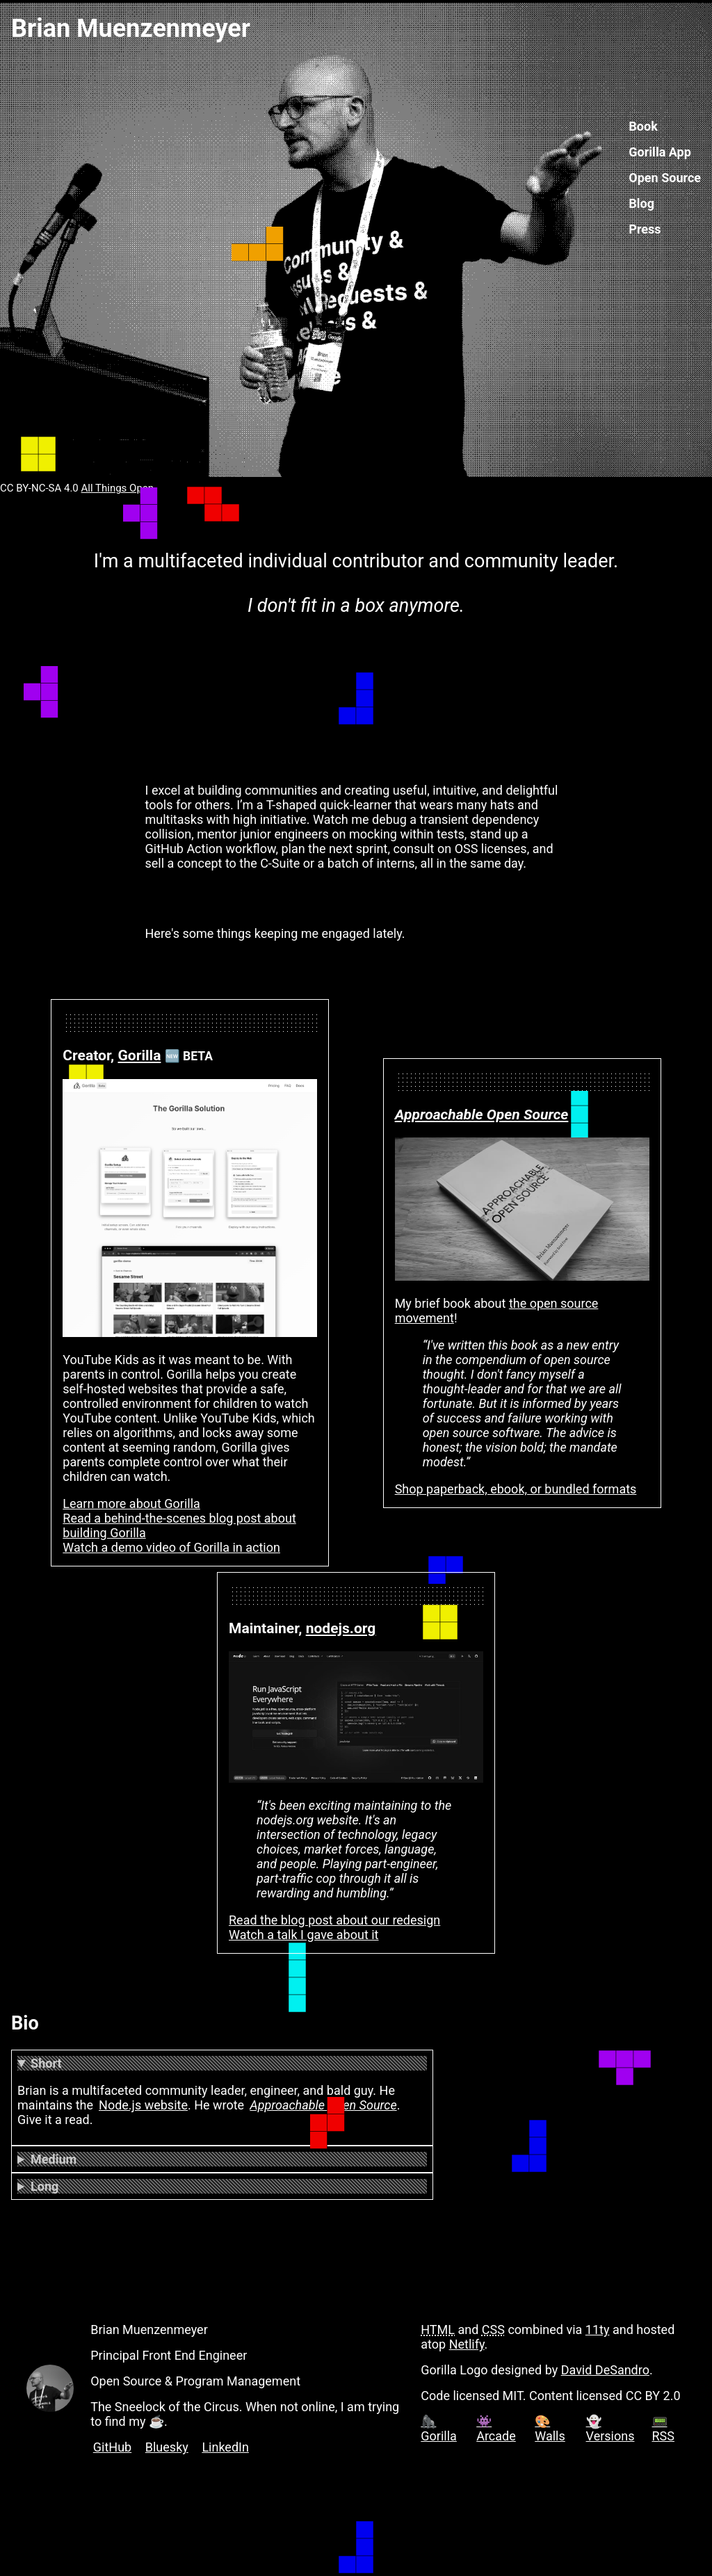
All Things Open (117, 488)
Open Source (665, 177)
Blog (641, 203)
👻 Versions (610, 2428)
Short (46, 2063)
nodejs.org (341, 1628)
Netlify (467, 2344)
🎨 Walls (550, 2428)
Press (645, 229)
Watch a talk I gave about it (304, 1934)
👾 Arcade (496, 2428)
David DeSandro (605, 2370)
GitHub (112, 2447)
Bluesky (166, 2447)
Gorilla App (659, 152)
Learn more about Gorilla (131, 1503)
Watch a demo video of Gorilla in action (171, 1547)
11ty (597, 2329)
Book (643, 126)
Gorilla (139, 1055)
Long (44, 2186)
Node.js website (143, 2105)
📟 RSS (663, 2428)
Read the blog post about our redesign (334, 1920)
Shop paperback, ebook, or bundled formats (516, 1489)
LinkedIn (225, 2447)
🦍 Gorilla (439, 2428)
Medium (53, 2159)
